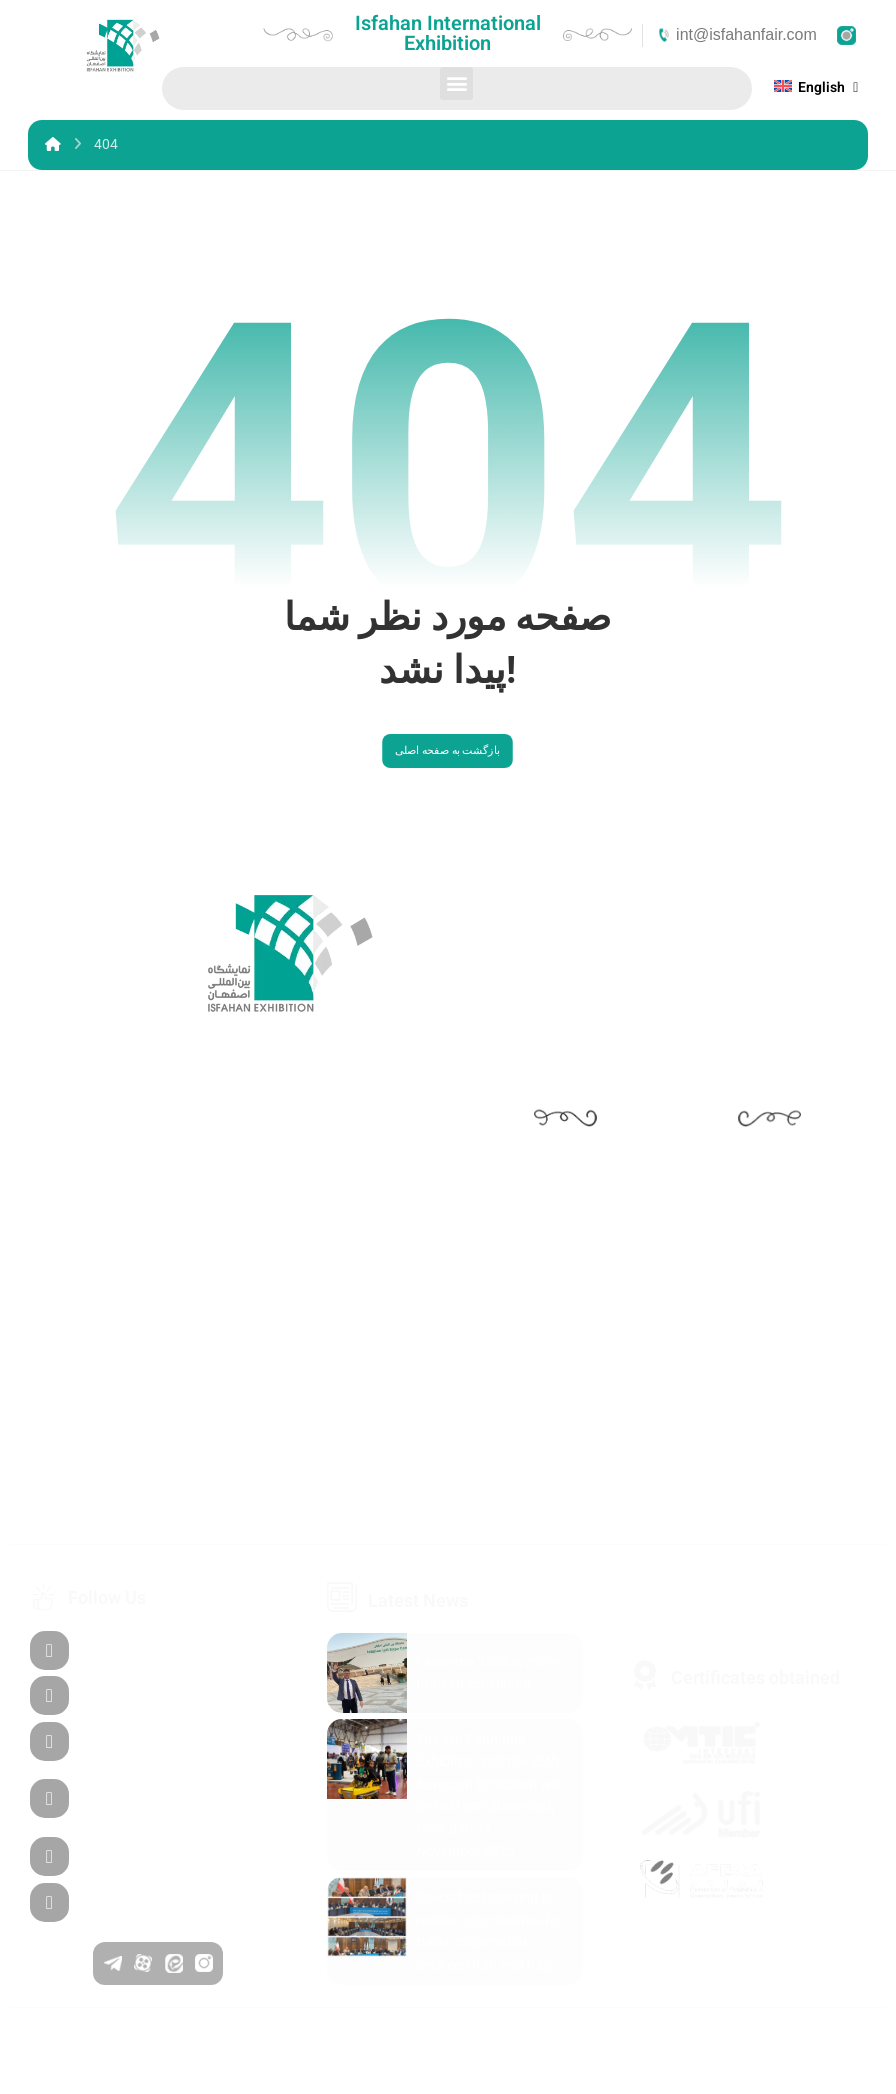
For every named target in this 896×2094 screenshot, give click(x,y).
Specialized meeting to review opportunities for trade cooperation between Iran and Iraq (489, 1947)
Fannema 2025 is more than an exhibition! (487, 1689)
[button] (456, 83)
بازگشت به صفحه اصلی (447, 766)
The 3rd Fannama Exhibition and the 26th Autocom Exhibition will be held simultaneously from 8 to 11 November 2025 (488, 1812)
